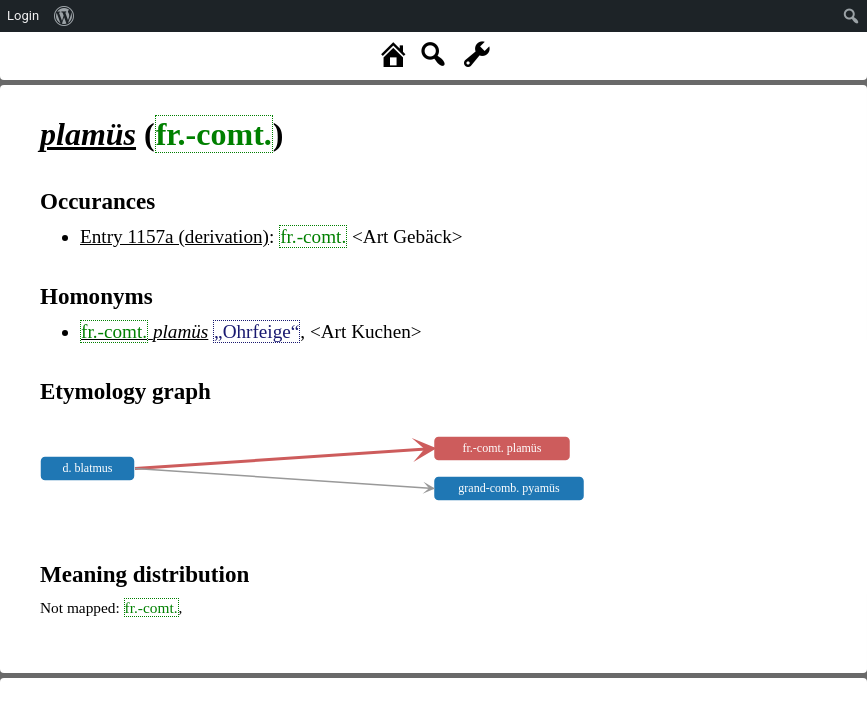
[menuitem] (64, 16)
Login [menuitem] (23, 15)
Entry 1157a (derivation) (174, 236)
